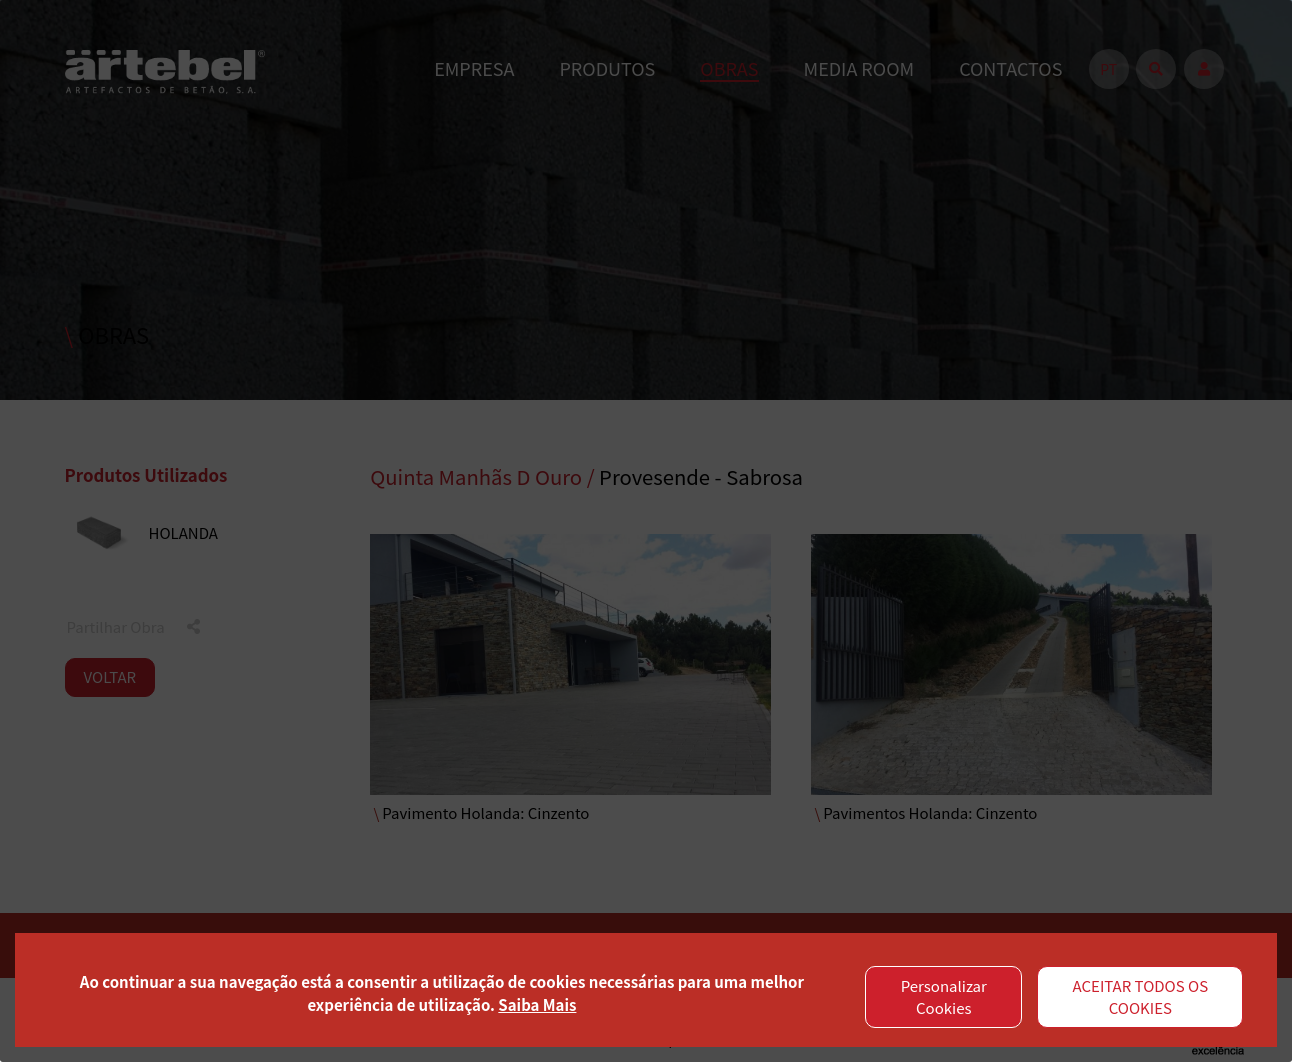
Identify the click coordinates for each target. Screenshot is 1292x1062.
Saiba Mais (537, 1004)
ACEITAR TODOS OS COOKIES (1141, 997)
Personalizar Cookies (944, 997)
